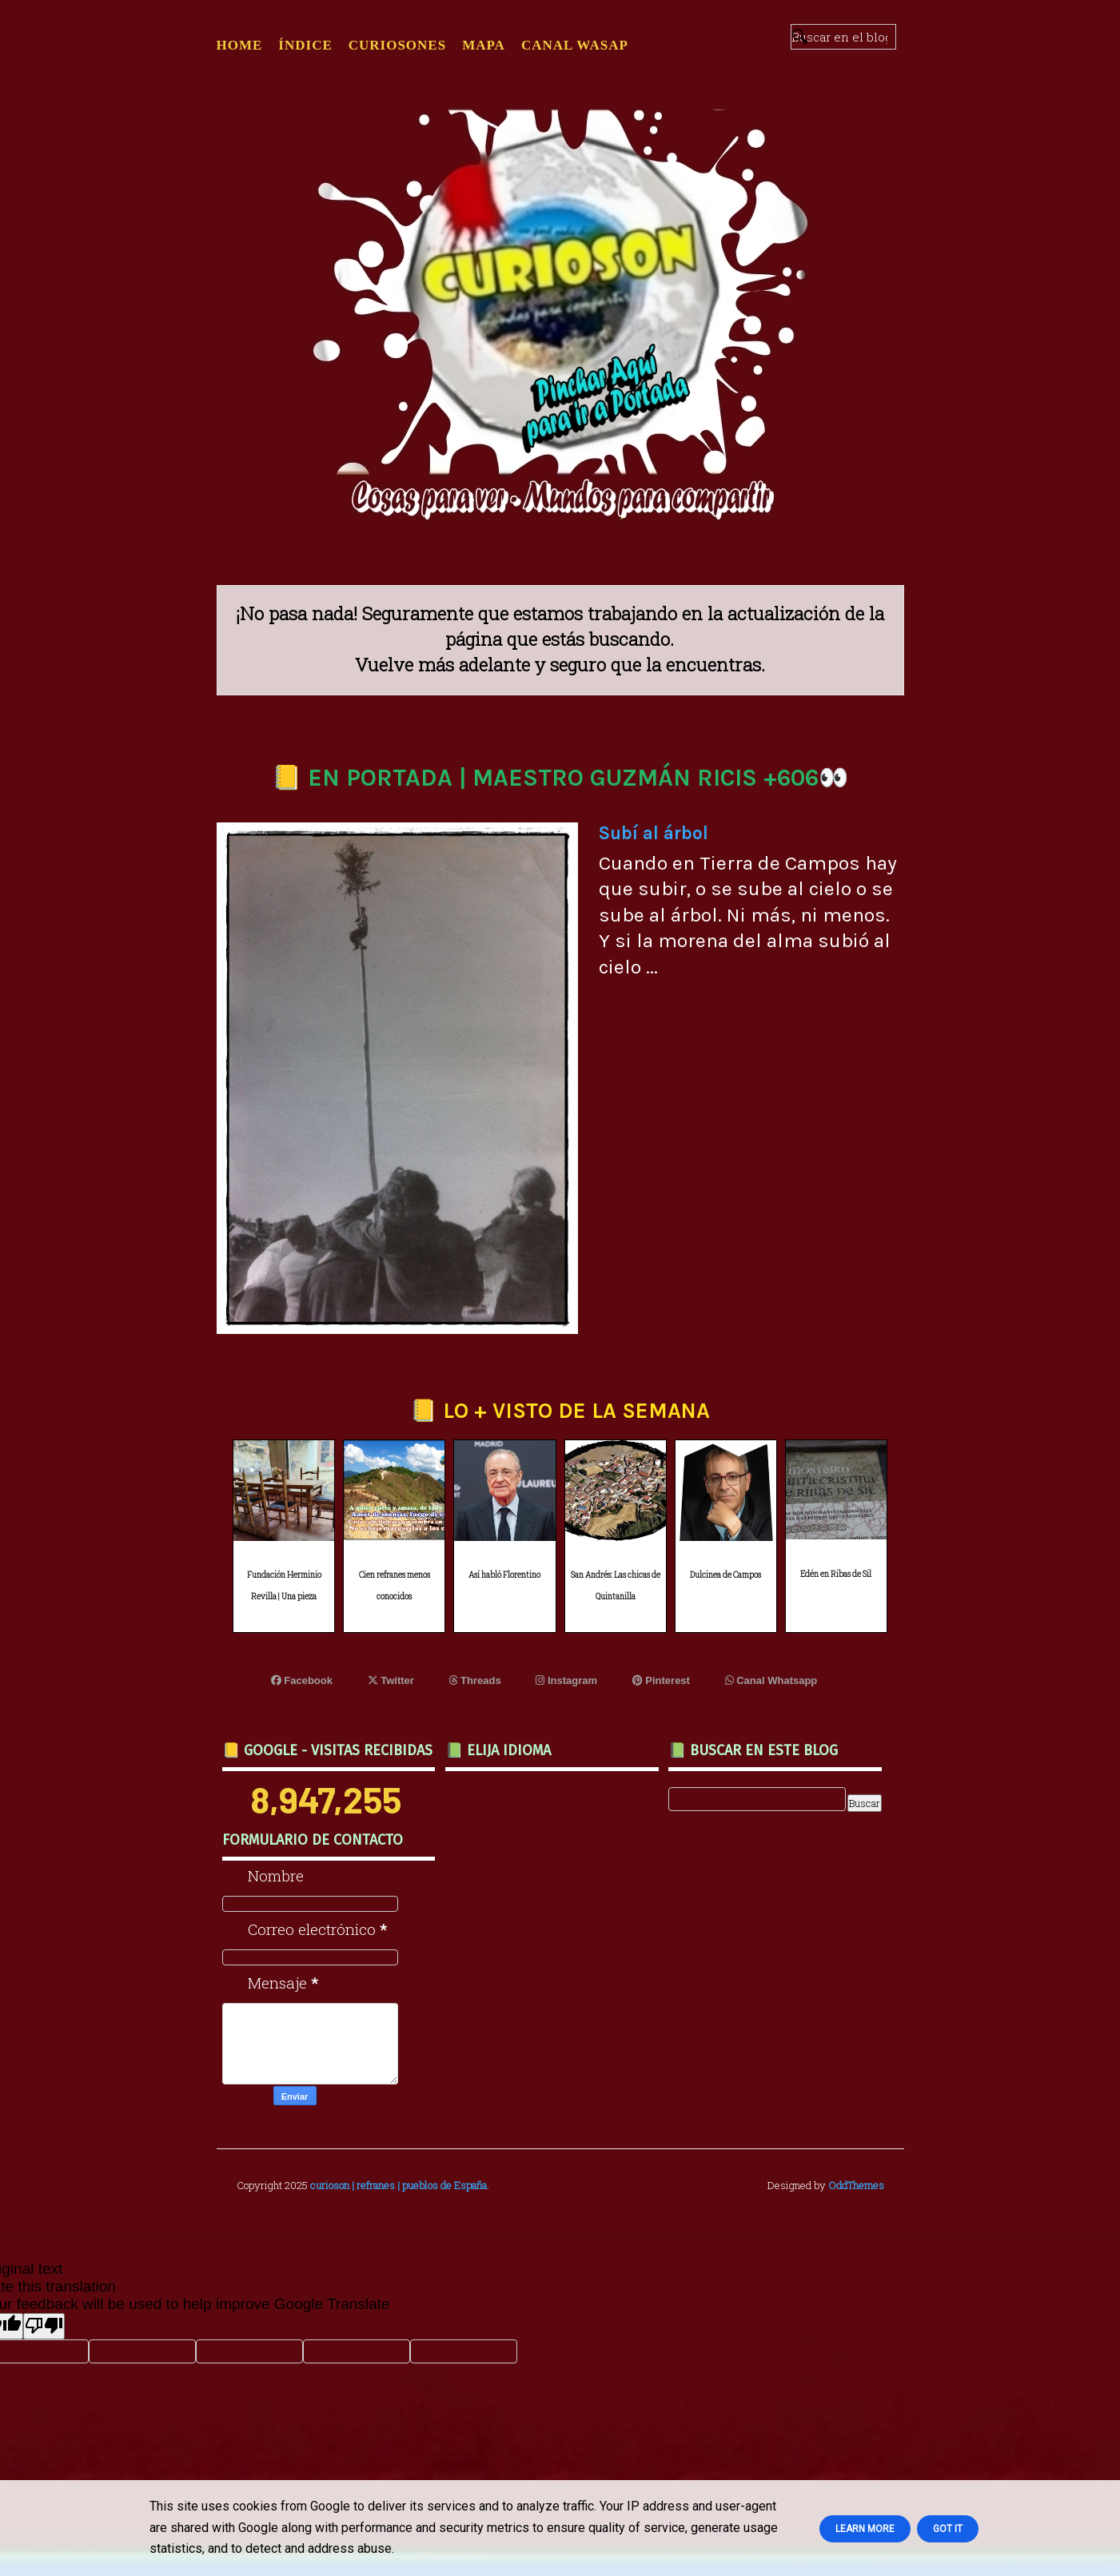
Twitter (391, 1680)
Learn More (865, 2528)
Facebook (302, 1680)
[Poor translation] (44, 2326)
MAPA (483, 45)
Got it (948, 2528)
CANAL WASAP (574, 45)
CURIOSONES (397, 45)
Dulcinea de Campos (725, 1575)
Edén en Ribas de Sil (835, 1574)
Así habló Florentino (504, 1575)
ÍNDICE (305, 45)
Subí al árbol (653, 833)
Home (240, 45)
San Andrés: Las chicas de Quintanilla (615, 1586)
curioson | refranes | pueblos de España (398, 2185)
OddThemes (856, 2185)
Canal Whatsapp (771, 1680)
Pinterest (661, 1680)
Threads (475, 1680)
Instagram (566, 1680)
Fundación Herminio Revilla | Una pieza (284, 1586)
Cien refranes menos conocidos (394, 1586)
